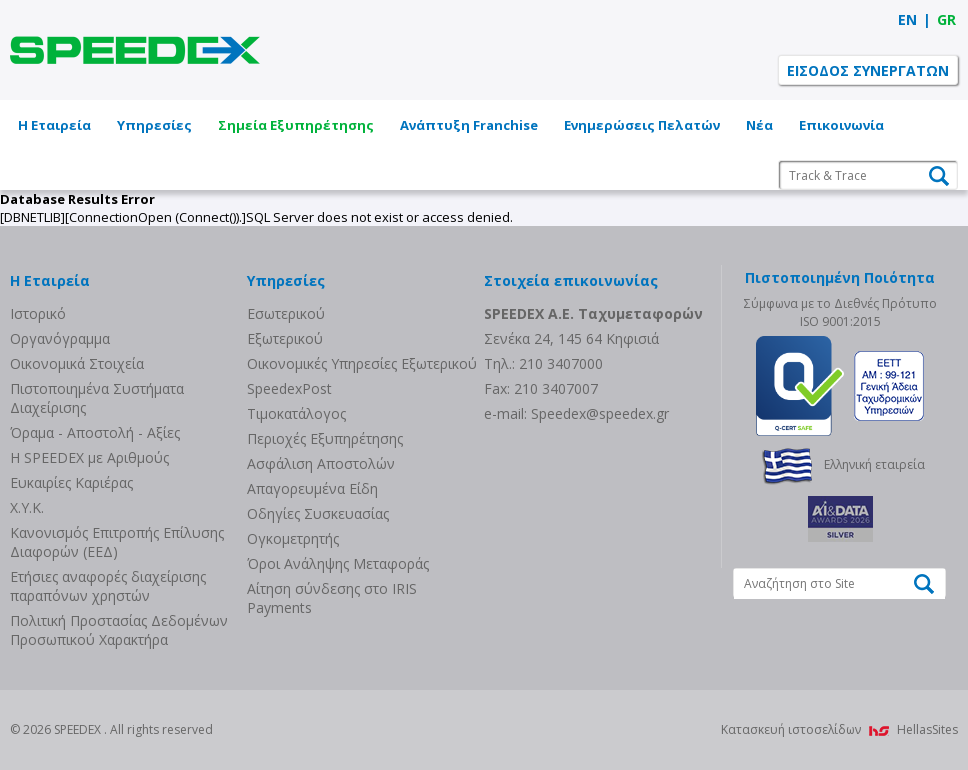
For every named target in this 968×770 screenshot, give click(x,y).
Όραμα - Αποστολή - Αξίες (95, 432)
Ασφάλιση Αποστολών (321, 463)
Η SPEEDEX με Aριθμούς (89, 457)
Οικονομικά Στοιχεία (77, 363)
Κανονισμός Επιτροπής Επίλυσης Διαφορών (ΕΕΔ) (117, 542)
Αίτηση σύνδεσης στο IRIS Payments (332, 598)
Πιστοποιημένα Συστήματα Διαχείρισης (97, 398)
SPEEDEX (135, 50)
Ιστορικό (38, 313)
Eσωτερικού (286, 313)
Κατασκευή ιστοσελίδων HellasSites (839, 729)
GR (946, 19)
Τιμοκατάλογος (296, 413)
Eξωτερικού (285, 338)
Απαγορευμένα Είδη (312, 488)
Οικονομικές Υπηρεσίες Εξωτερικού (362, 363)
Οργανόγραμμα (60, 338)
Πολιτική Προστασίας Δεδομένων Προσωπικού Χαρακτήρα (119, 630)
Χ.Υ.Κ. (27, 507)
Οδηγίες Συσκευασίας (318, 513)
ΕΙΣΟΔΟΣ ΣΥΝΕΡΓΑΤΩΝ (868, 70)
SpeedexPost (289, 388)
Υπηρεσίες (154, 125)
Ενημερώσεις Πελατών (642, 125)
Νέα (759, 125)
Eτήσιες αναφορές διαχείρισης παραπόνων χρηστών (108, 586)
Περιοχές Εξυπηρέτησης (325, 438)
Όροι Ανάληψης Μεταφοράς (338, 563)
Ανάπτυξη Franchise (469, 125)
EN (907, 19)
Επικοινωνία (841, 125)
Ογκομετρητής (293, 538)
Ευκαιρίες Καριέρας (71, 482)
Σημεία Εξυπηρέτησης (296, 125)
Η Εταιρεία (54, 125)
